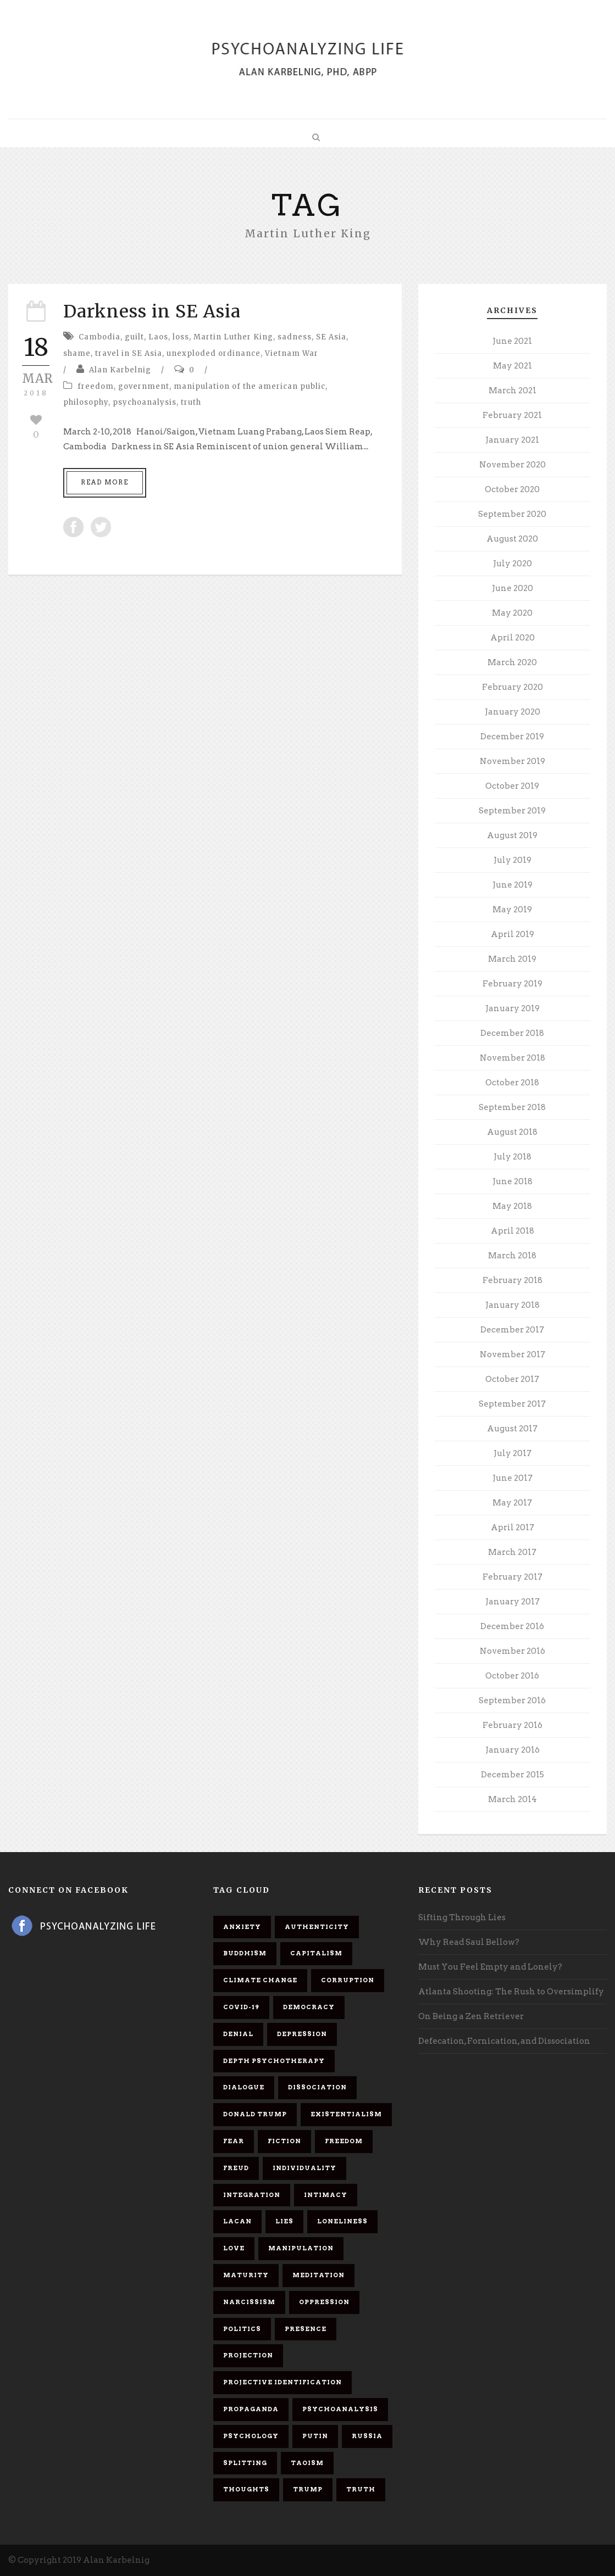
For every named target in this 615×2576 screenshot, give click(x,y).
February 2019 (512, 984)
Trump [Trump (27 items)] (308, 2489)
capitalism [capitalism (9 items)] (316, 1953)
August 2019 (512, 835)
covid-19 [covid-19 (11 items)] (241, 2007)
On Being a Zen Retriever (471, 2016)
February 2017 (512, 1577)
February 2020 (512, 687)
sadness (295, 337)
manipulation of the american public (249, 386)
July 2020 (512, 563)
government (143, 386)
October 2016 (512, 1676)
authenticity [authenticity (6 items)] (317, 1927)
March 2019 (512, 959)
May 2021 (512, 366)
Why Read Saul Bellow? (468, 1942)
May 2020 (512, 613)
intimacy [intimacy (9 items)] (325, 2195)
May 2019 (512, 910)
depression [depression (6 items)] (302, 2034)
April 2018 (512, 1231)
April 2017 (512, 1527)
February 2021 (512, 415)
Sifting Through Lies (462, 1917)
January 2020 (512, 712)
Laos (158, 337)
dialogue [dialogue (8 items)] (243, 2087)
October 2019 (512, 786)
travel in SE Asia (128, 353)
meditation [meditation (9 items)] (318, 2275)
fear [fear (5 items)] (233, 2141)
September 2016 (512, 1700)
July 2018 (512, 1157)
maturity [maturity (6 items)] (246, 2275)
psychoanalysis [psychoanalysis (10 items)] (340, 2409)
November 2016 (512, 1651)
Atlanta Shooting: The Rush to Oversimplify (511, 1992)
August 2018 (512, 1132)
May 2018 (512, 1206)
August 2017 (512, 1429)
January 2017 (512, 1602)
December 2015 (512, 1775)
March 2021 (512, 390)
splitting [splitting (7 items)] (245, 2463)
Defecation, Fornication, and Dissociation (504, 2041)
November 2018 (512, 1058)
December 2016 (512, 1626)
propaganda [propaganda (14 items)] (251, 2409)
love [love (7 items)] (234, 2248)
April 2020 (512, 638)
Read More (105, 482)
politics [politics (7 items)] (242, 2329)
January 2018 (512, 1305)
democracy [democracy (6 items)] (309, 2007)
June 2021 (512, 341)
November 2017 (512, 1354)
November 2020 (512, 465)
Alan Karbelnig (120, 370)
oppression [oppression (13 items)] (324, 2302)
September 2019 (512, 811)
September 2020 (512, 514)
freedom (95, 386)
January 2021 (512, 440)
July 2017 (512, 1453)
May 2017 (512, 1503)
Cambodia (99, 337)
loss (181, 337)
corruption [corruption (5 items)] (347, 1980)
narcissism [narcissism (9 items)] (249, 2302)
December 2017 (512, 1330)
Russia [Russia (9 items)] (367, 2436)
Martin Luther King (233, 337)
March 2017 (512, 1552)
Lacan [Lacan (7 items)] (237, 2221)
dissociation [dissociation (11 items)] (317, 2087)
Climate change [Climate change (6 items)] (260, 1980)
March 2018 (512, 1256)
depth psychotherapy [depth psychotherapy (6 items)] (274, 2061)
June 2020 (512, 588)
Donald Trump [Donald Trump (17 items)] (255, 2114)
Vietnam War (291, 353)
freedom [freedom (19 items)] (344, 2141)
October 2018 (512, 1083)
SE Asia (331, 337)
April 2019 (512, 934)
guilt (134, 337)
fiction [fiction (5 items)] (284, 2141)
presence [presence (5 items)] (305, 2329)
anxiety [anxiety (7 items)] (242, 1927)
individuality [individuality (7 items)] (304, 2168)
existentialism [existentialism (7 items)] (346, 2114)
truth (191, 402)
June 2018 (512, 1181)
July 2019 (512, 860)
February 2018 (512, 1280)
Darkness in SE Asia (152, 311)
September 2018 (512, 1107)
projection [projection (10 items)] (248, 2355)
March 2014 (512, 1799)
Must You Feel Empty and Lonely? (490, 1967)
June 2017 (512, 1478)
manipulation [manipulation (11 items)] (301, 2248)
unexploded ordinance (214, 353)
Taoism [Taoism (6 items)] (307, 2463)
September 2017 (512, 1404)
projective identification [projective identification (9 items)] (282, 2382)
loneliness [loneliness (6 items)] (342, 2221)
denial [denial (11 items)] (238, 2034)
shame (77, 353)
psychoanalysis (144, 402)
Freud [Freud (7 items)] (236, 2168)
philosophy (85, 402)
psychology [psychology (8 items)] (251, 2436)
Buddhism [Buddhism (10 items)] (245, 1953)
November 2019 (512, 761)
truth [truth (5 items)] (360, 2489)
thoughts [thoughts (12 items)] (246, 2489)
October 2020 (512, 489)
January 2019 (512, 1008)
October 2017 (512, 1379)
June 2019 (512, 885)
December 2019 (512, 736)
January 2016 (512, 1750)
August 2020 (512, 539)
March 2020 (512, 662)
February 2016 (512, 1725)
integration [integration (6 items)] (251, 2195)
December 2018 (512, 1033)
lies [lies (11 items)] (284, 2221)
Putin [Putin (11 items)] (315, 2436)
